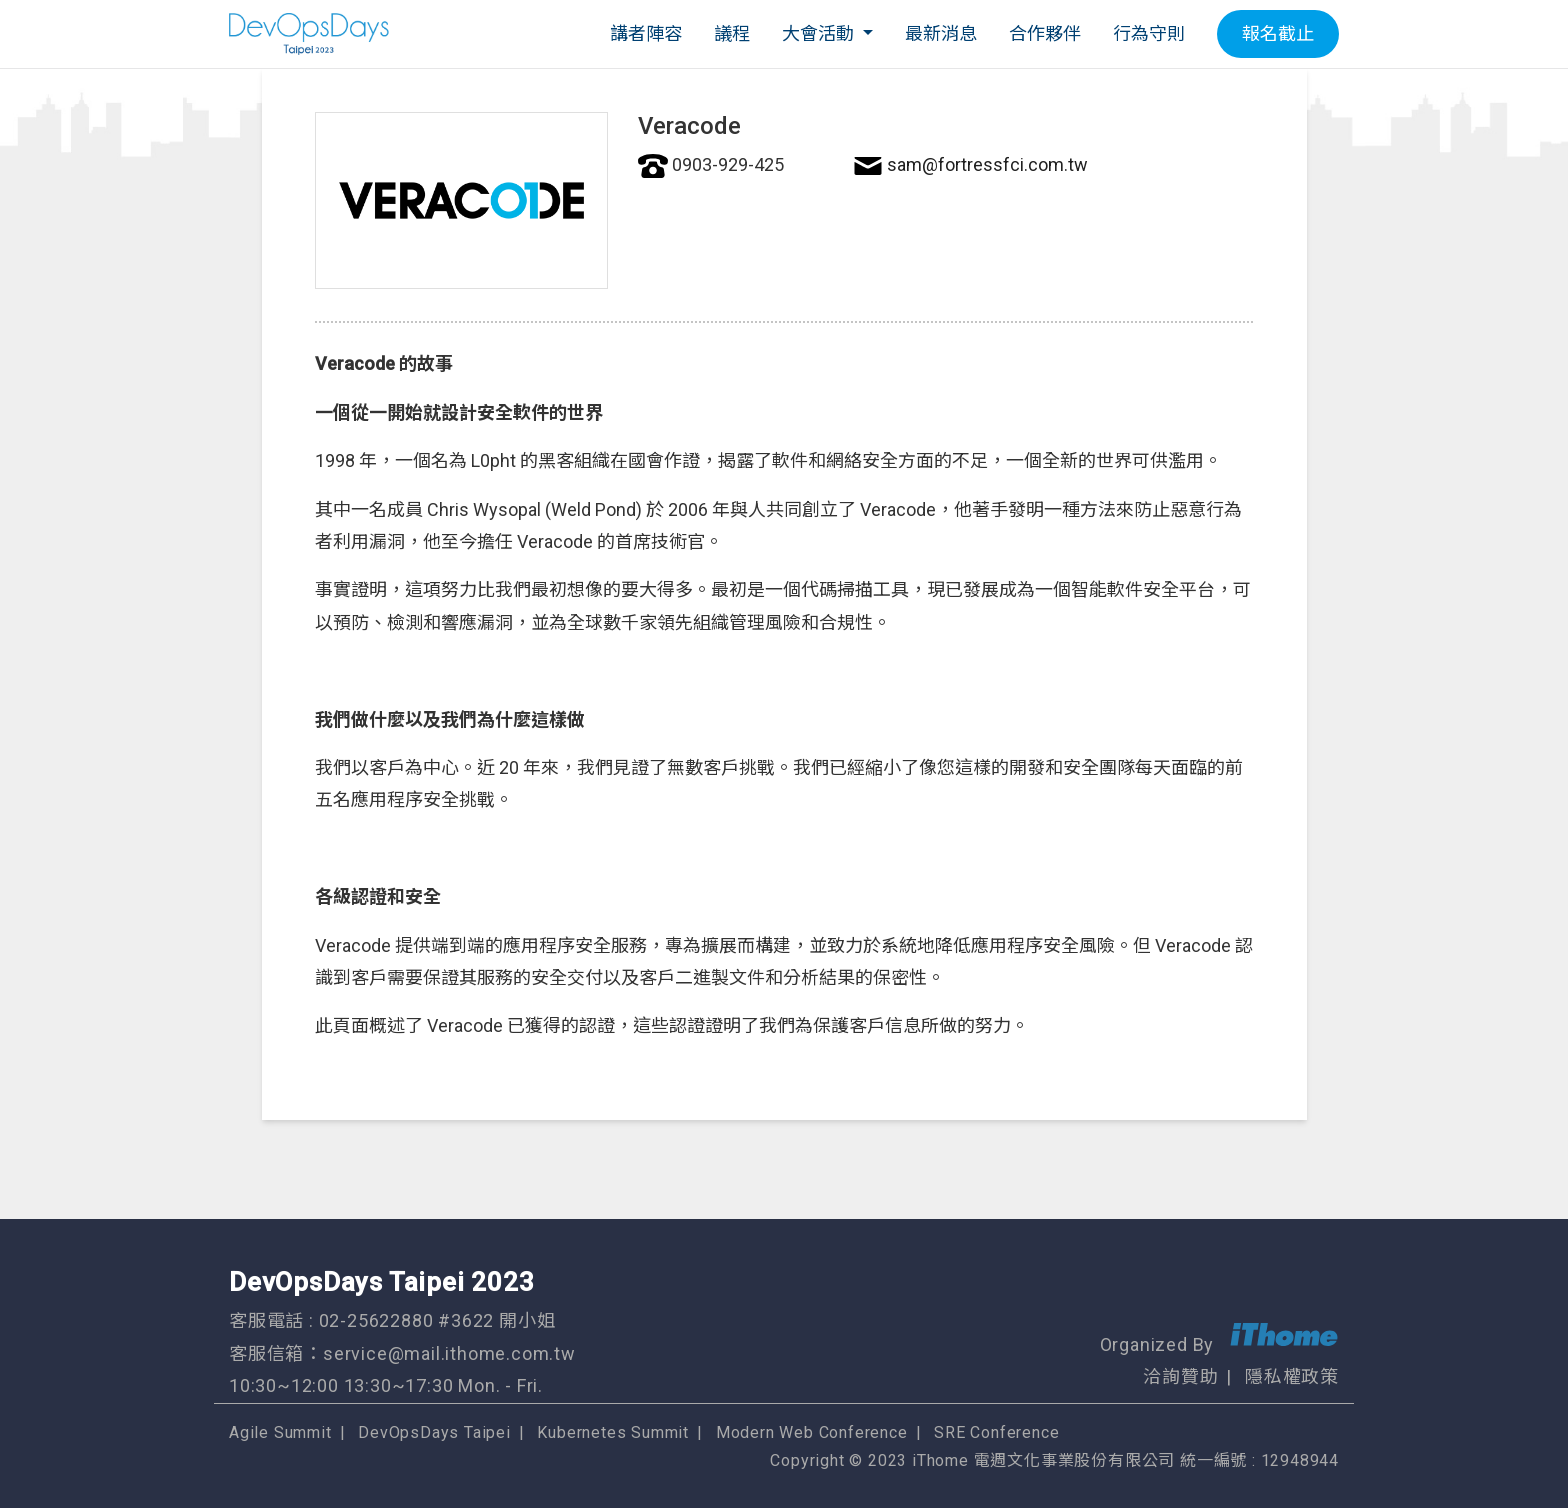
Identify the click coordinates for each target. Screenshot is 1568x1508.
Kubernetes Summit (613, 1432)
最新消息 (941, 33)
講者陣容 (646, 33)
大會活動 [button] (820, 33)
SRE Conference (996, 1432)
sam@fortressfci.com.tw (987, 164)
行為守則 (1149, 33)
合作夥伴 (1045, 33)
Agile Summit (280, 1432)
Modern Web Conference (812, 1432)
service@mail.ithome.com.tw (449, 1353)
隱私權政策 (1292, 1376)
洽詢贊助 (1180, 1376)
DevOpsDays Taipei (434, 1432)
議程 (732, 33)
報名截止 (1278, 33)
